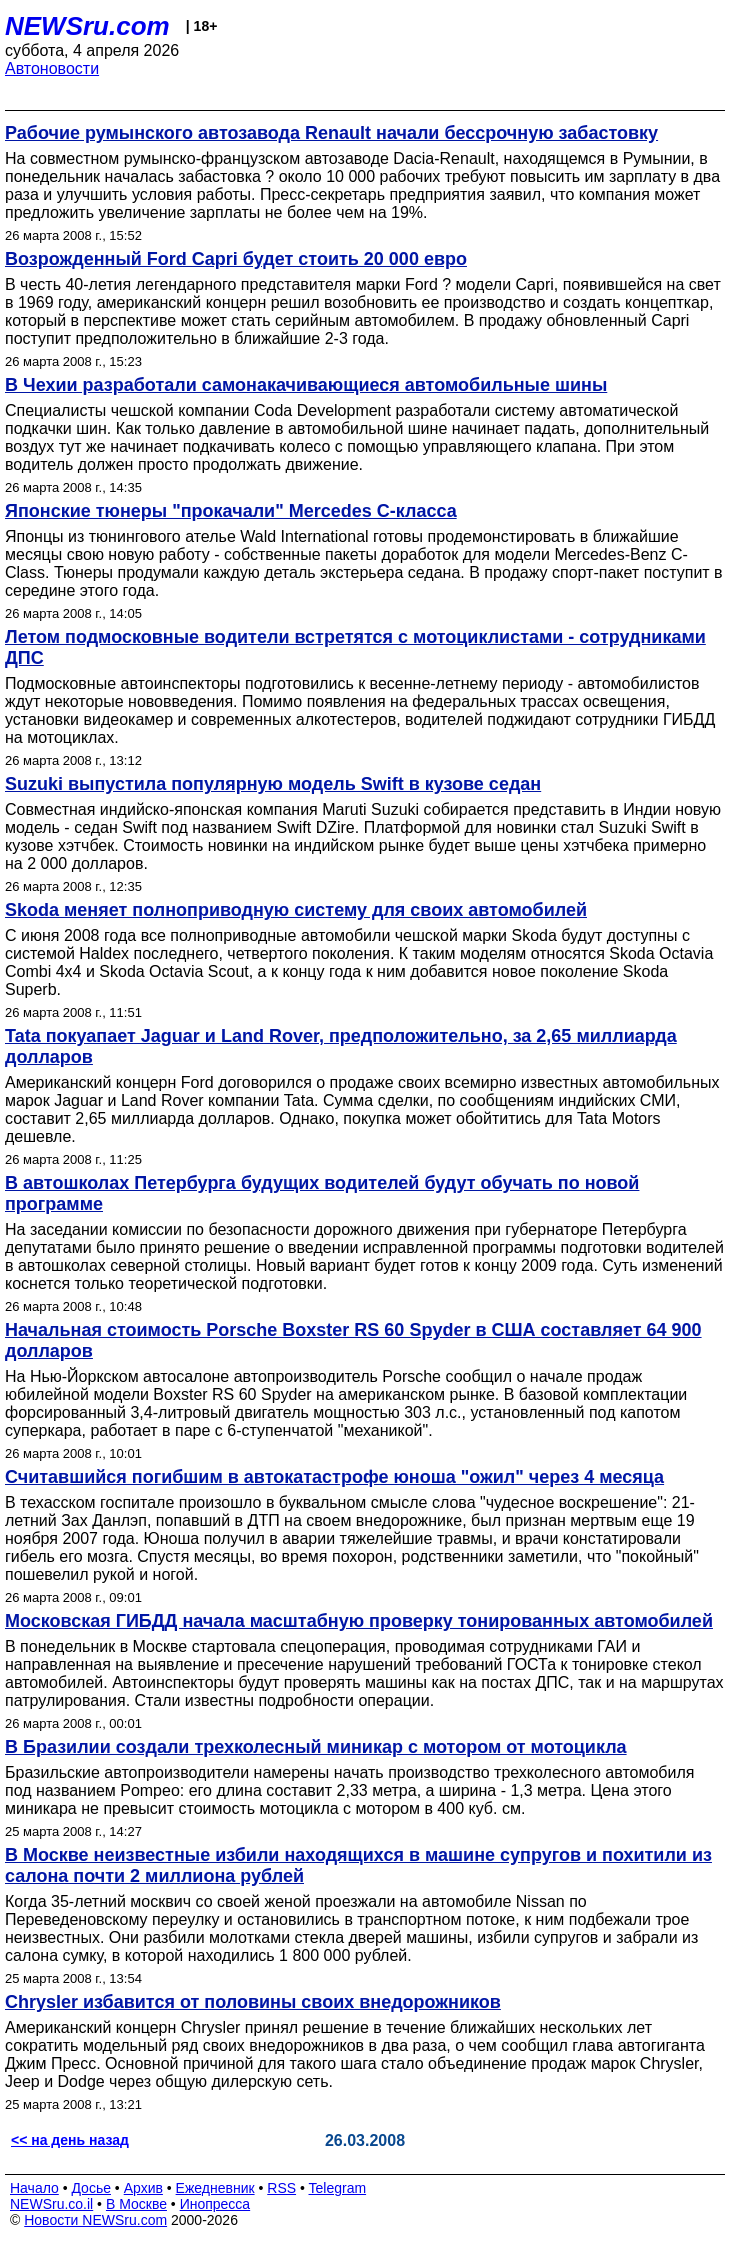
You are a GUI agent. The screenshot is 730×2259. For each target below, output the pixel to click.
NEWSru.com (87, 26)
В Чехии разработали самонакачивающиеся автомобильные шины (306, 385)
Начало (34, 2188)
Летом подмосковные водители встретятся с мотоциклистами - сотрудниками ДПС (355, 647)
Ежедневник (215, 2188)
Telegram (338, 2188)
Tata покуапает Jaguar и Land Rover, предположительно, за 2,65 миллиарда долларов (341, 1046)
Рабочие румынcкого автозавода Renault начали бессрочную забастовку (331, 133)
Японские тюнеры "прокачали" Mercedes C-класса (231, 511)
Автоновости (52, 68)
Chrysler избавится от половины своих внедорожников (253, 2002)
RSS (281, 2188)
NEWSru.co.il (51, 2204)
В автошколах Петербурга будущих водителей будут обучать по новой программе (322, 1193)
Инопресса (215, 2204)
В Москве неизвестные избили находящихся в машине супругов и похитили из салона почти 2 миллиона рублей (358, 1865)
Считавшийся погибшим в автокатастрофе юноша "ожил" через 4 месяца (334, 1477)
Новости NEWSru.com (95, 2220)
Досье (91, 2188)
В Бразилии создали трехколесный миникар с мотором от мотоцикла (316, 1747)
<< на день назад (70, 2140)
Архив (143, 2188)
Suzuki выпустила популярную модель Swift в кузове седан (273, 784)
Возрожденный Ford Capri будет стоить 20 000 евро (236, 259)
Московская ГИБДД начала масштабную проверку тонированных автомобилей (359, 1621)
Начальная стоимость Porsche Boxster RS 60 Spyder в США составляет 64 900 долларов (353, 1340)
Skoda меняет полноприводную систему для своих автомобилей (296, 910)
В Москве (136, 2204)
